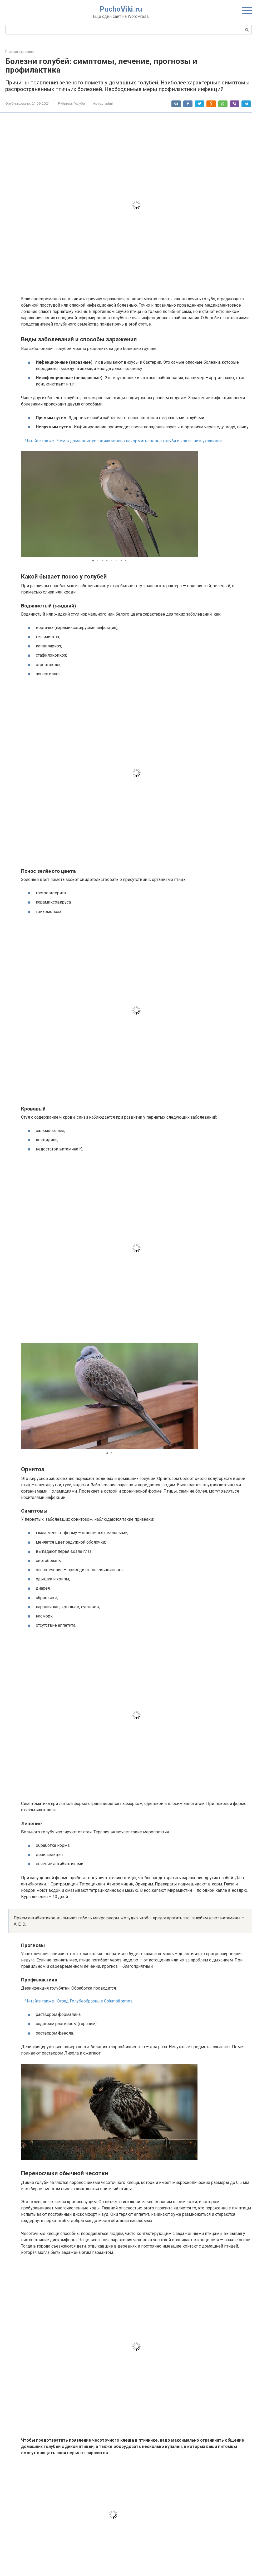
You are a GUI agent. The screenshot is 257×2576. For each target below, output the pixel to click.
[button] (193, 503)
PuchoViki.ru (121, 9)
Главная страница (19, 52)
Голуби (79, 103)
